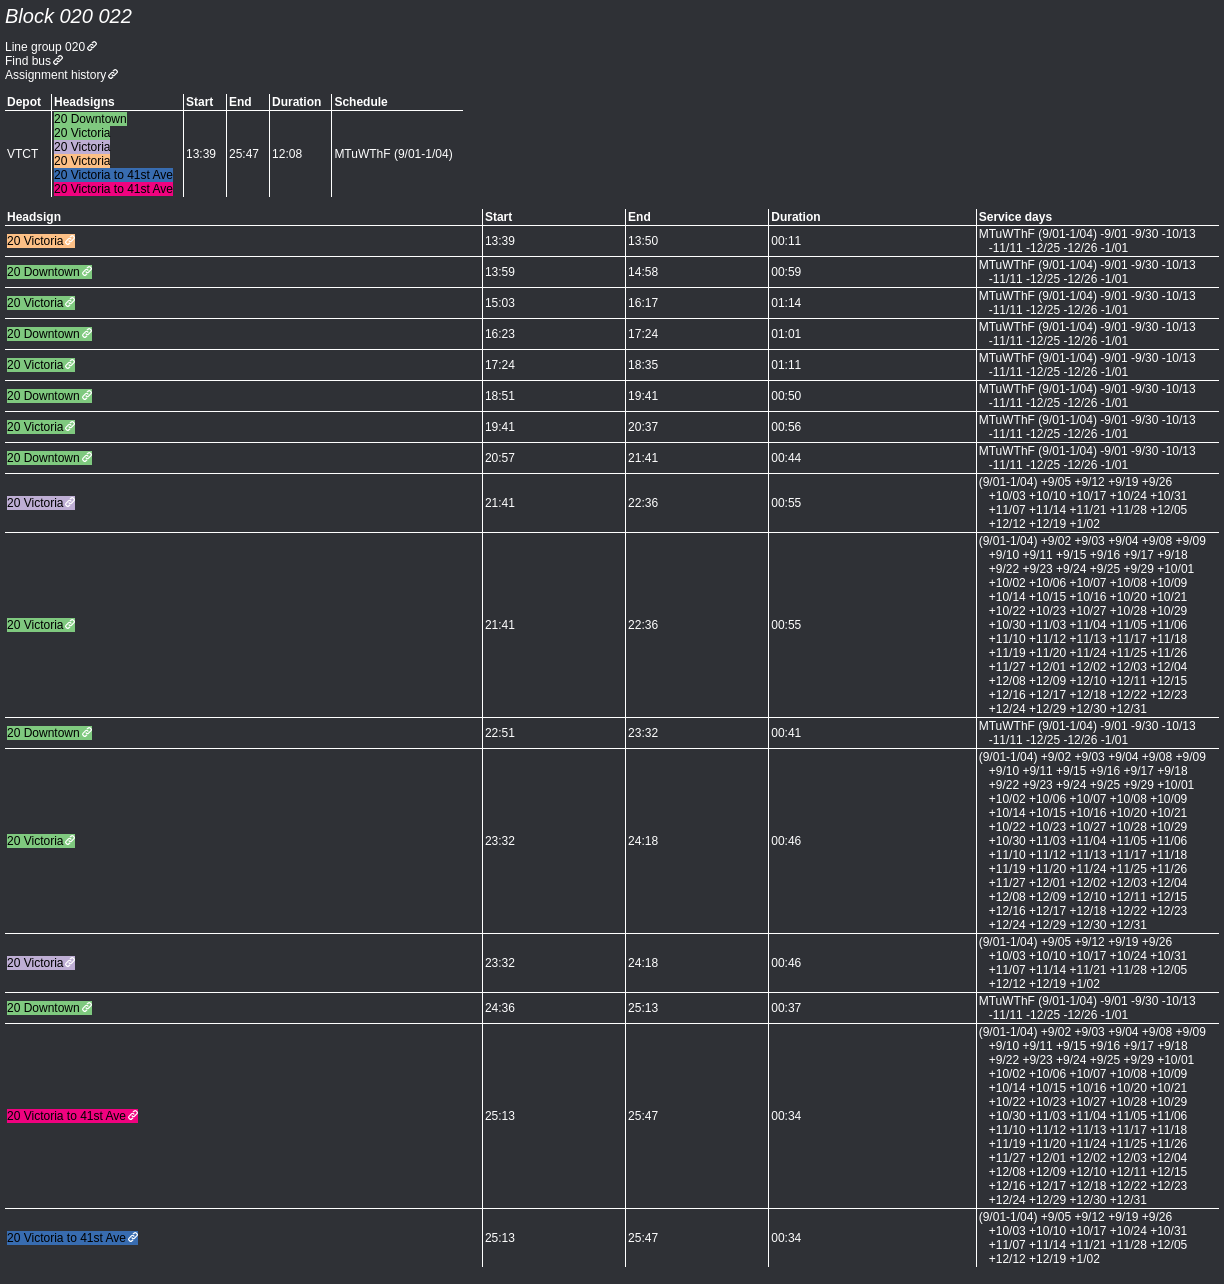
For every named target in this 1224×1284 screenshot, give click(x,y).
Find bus (28, 61)
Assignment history (55, 75)
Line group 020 (45, 47)
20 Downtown (43, 272)
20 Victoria (35, 241)
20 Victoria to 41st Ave (66, 1116)
